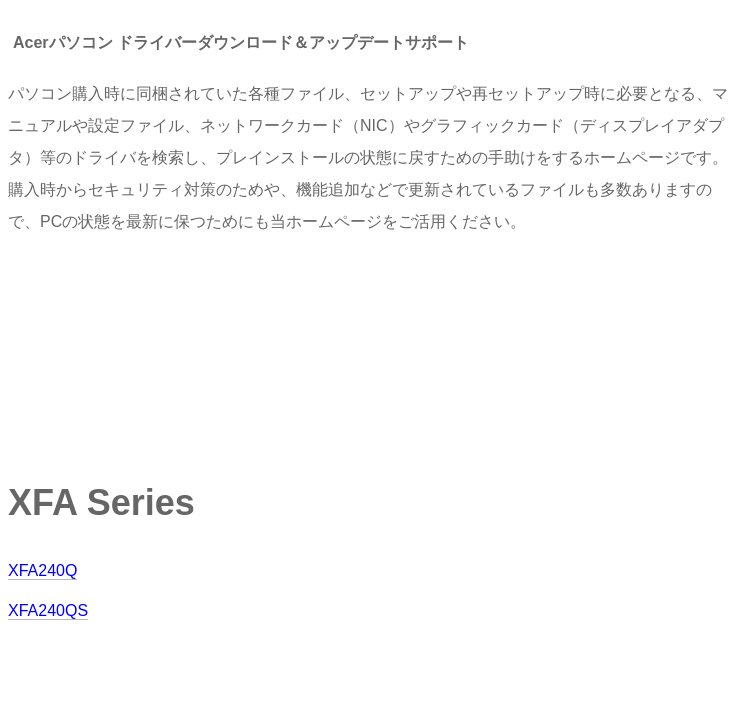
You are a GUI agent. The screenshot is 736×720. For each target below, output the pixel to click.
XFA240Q (42, 570)
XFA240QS (48, 610)
